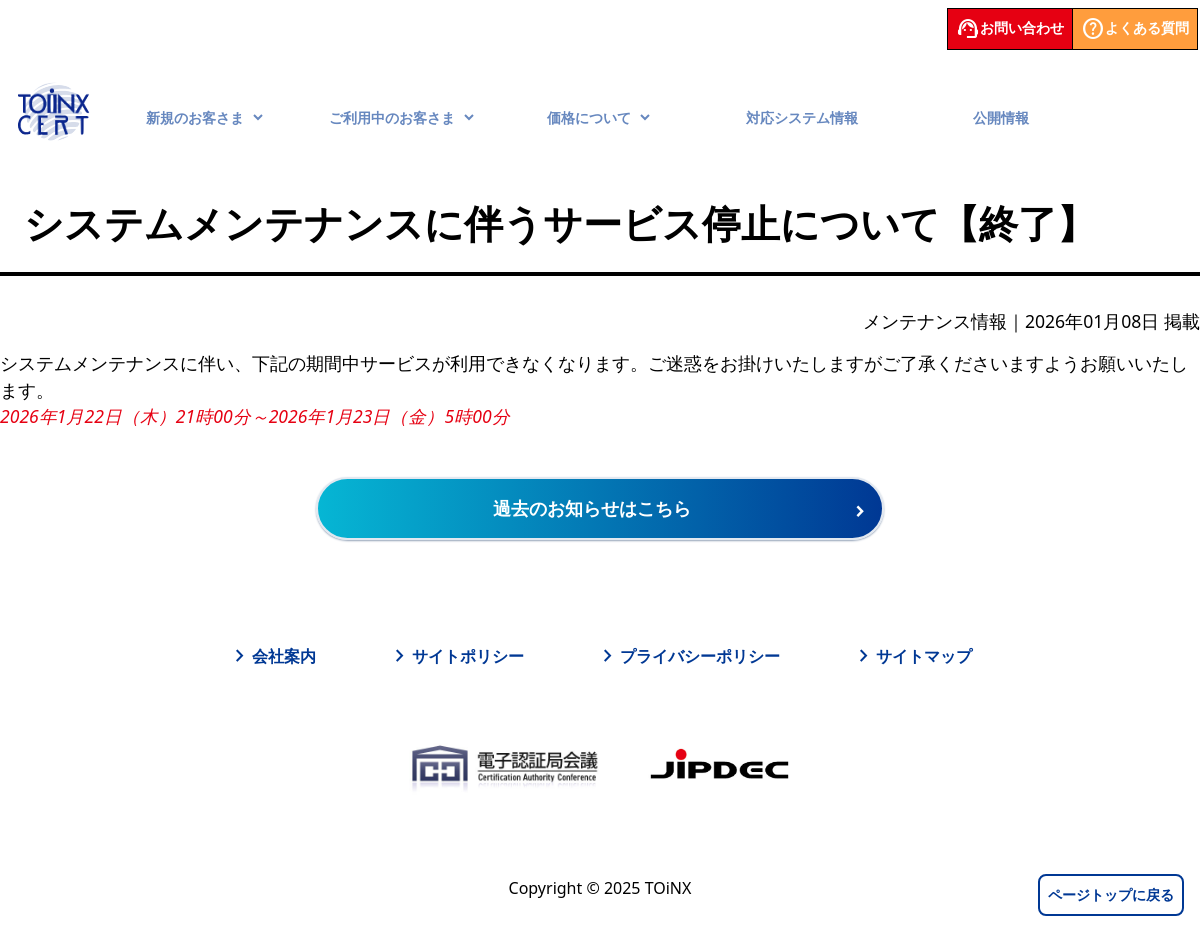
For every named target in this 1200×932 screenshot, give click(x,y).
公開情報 (1001, 117)
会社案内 (272, 656)
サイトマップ (912, 656)
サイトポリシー (456, 656)
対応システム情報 (802, 117)
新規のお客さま (205, 117)
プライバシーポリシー (688, 656)
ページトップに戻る (1111, 894)
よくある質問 (1135, 29)
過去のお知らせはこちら (592, 508)
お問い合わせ (1010, 29)
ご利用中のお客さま (402, 117)
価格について (599, 117)
